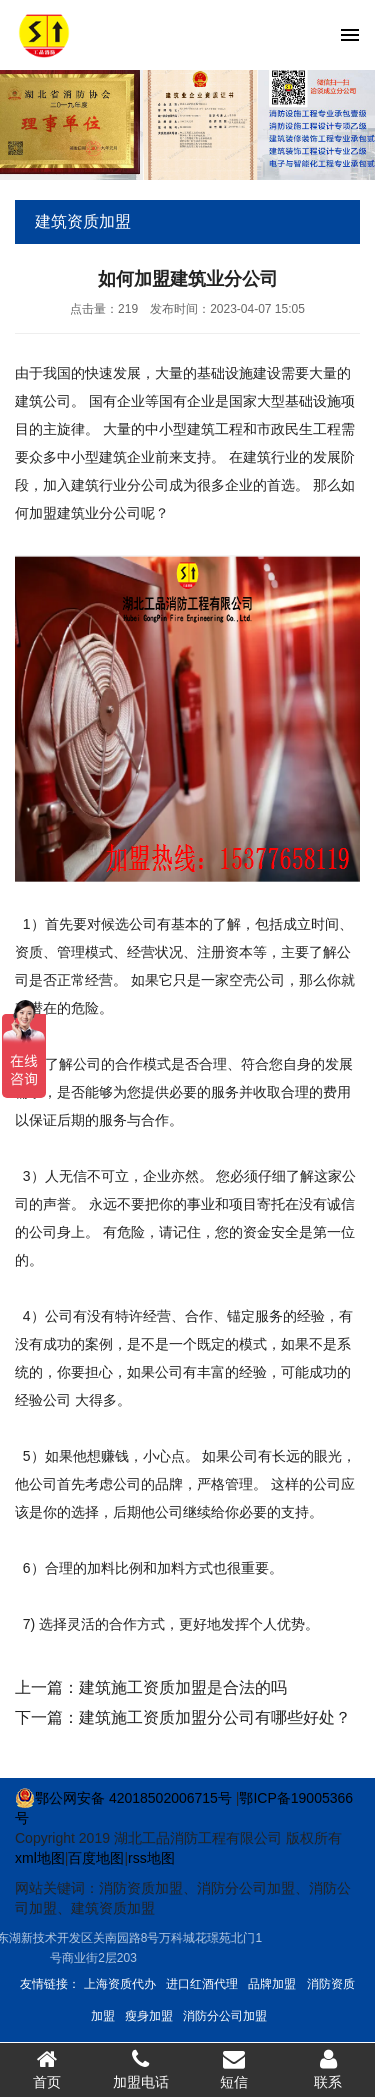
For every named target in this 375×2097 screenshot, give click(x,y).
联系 (328, 2069)
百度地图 (96, 1858)
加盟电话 (141, 2069)
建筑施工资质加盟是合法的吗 (183, 1687)
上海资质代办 (120, 1984)
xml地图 (40, 1858)
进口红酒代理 (202, 1984)
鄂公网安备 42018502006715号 (123, 1798)
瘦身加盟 (149, 2016)
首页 (47, 2069)
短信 (235, 2069)
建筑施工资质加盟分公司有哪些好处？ (215, 1717)
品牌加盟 (272, 1984)
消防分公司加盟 (225, 2016)
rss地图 (151, 1858)
